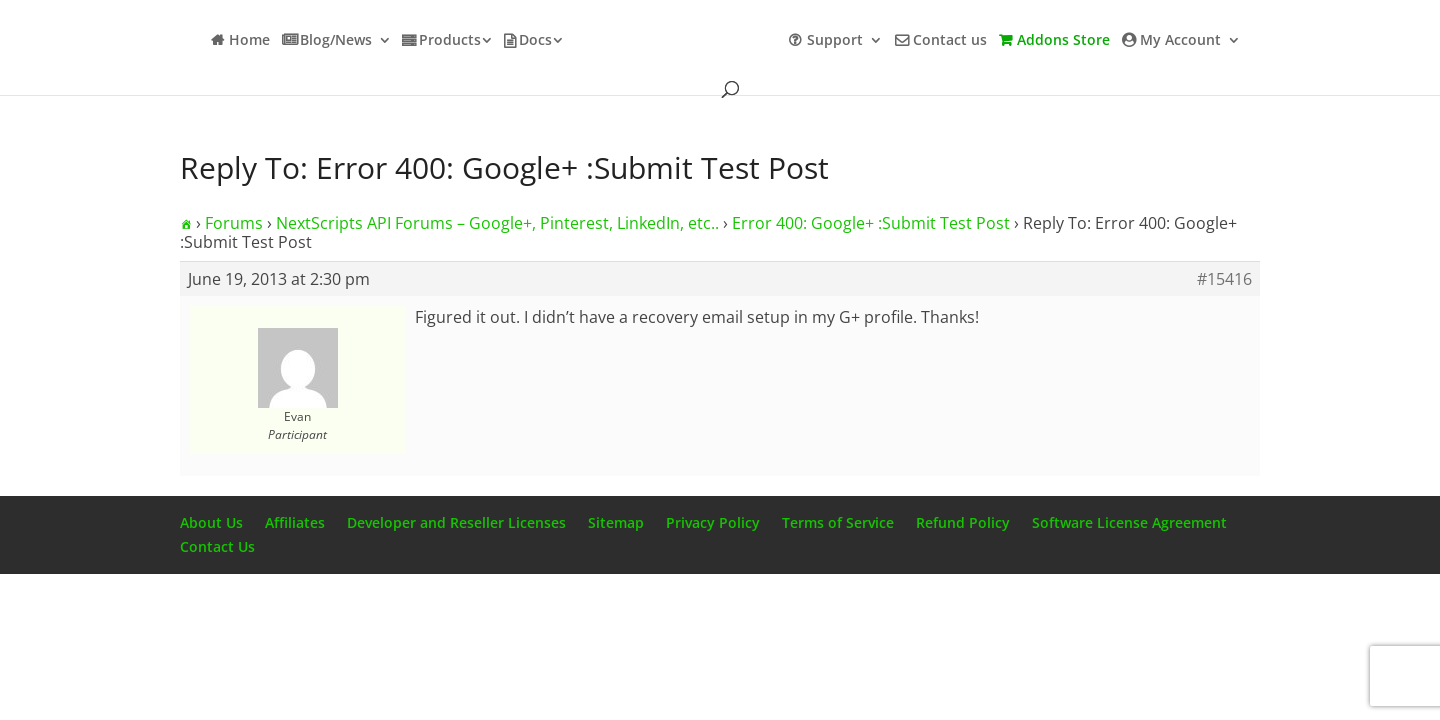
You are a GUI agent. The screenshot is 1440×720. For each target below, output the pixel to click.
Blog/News (336, 41)
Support (835, 41)
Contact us (950, 41)
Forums (234, 223)
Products (450, 41)
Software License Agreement (1129, 522)
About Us (211, 522)
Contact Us (217, 546)
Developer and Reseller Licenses (456, 522)
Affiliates (295, 522)
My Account (1180, 41)
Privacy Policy (713, 522)
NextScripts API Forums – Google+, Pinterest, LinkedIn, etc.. (497, 223)
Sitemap (616, 522)
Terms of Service (838, 522)
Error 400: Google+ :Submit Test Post (871, 223)
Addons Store (1063, 41)
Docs (535, 41)
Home (249, 41)
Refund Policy (963, 522)
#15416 (1224, 279)
